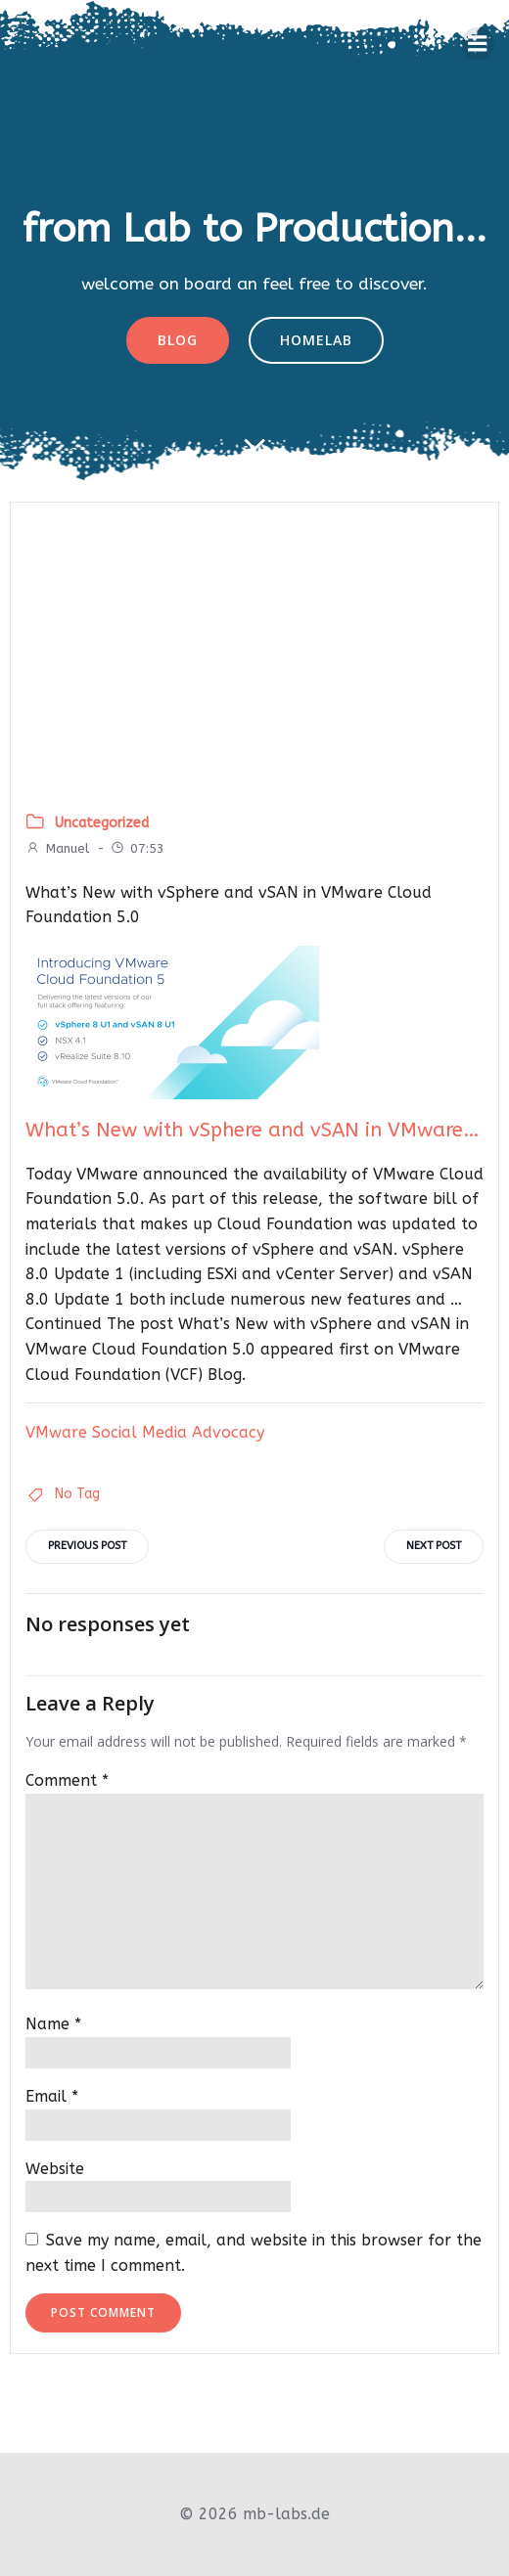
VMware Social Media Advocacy (144, 1432)
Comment (67, 1780)
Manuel (57, 848)
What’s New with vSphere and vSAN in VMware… (252, 1130)
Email (51, 2096)
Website (54, 2168)
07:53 (137, 848)
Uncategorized (102, 823)
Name (53, 2024)
